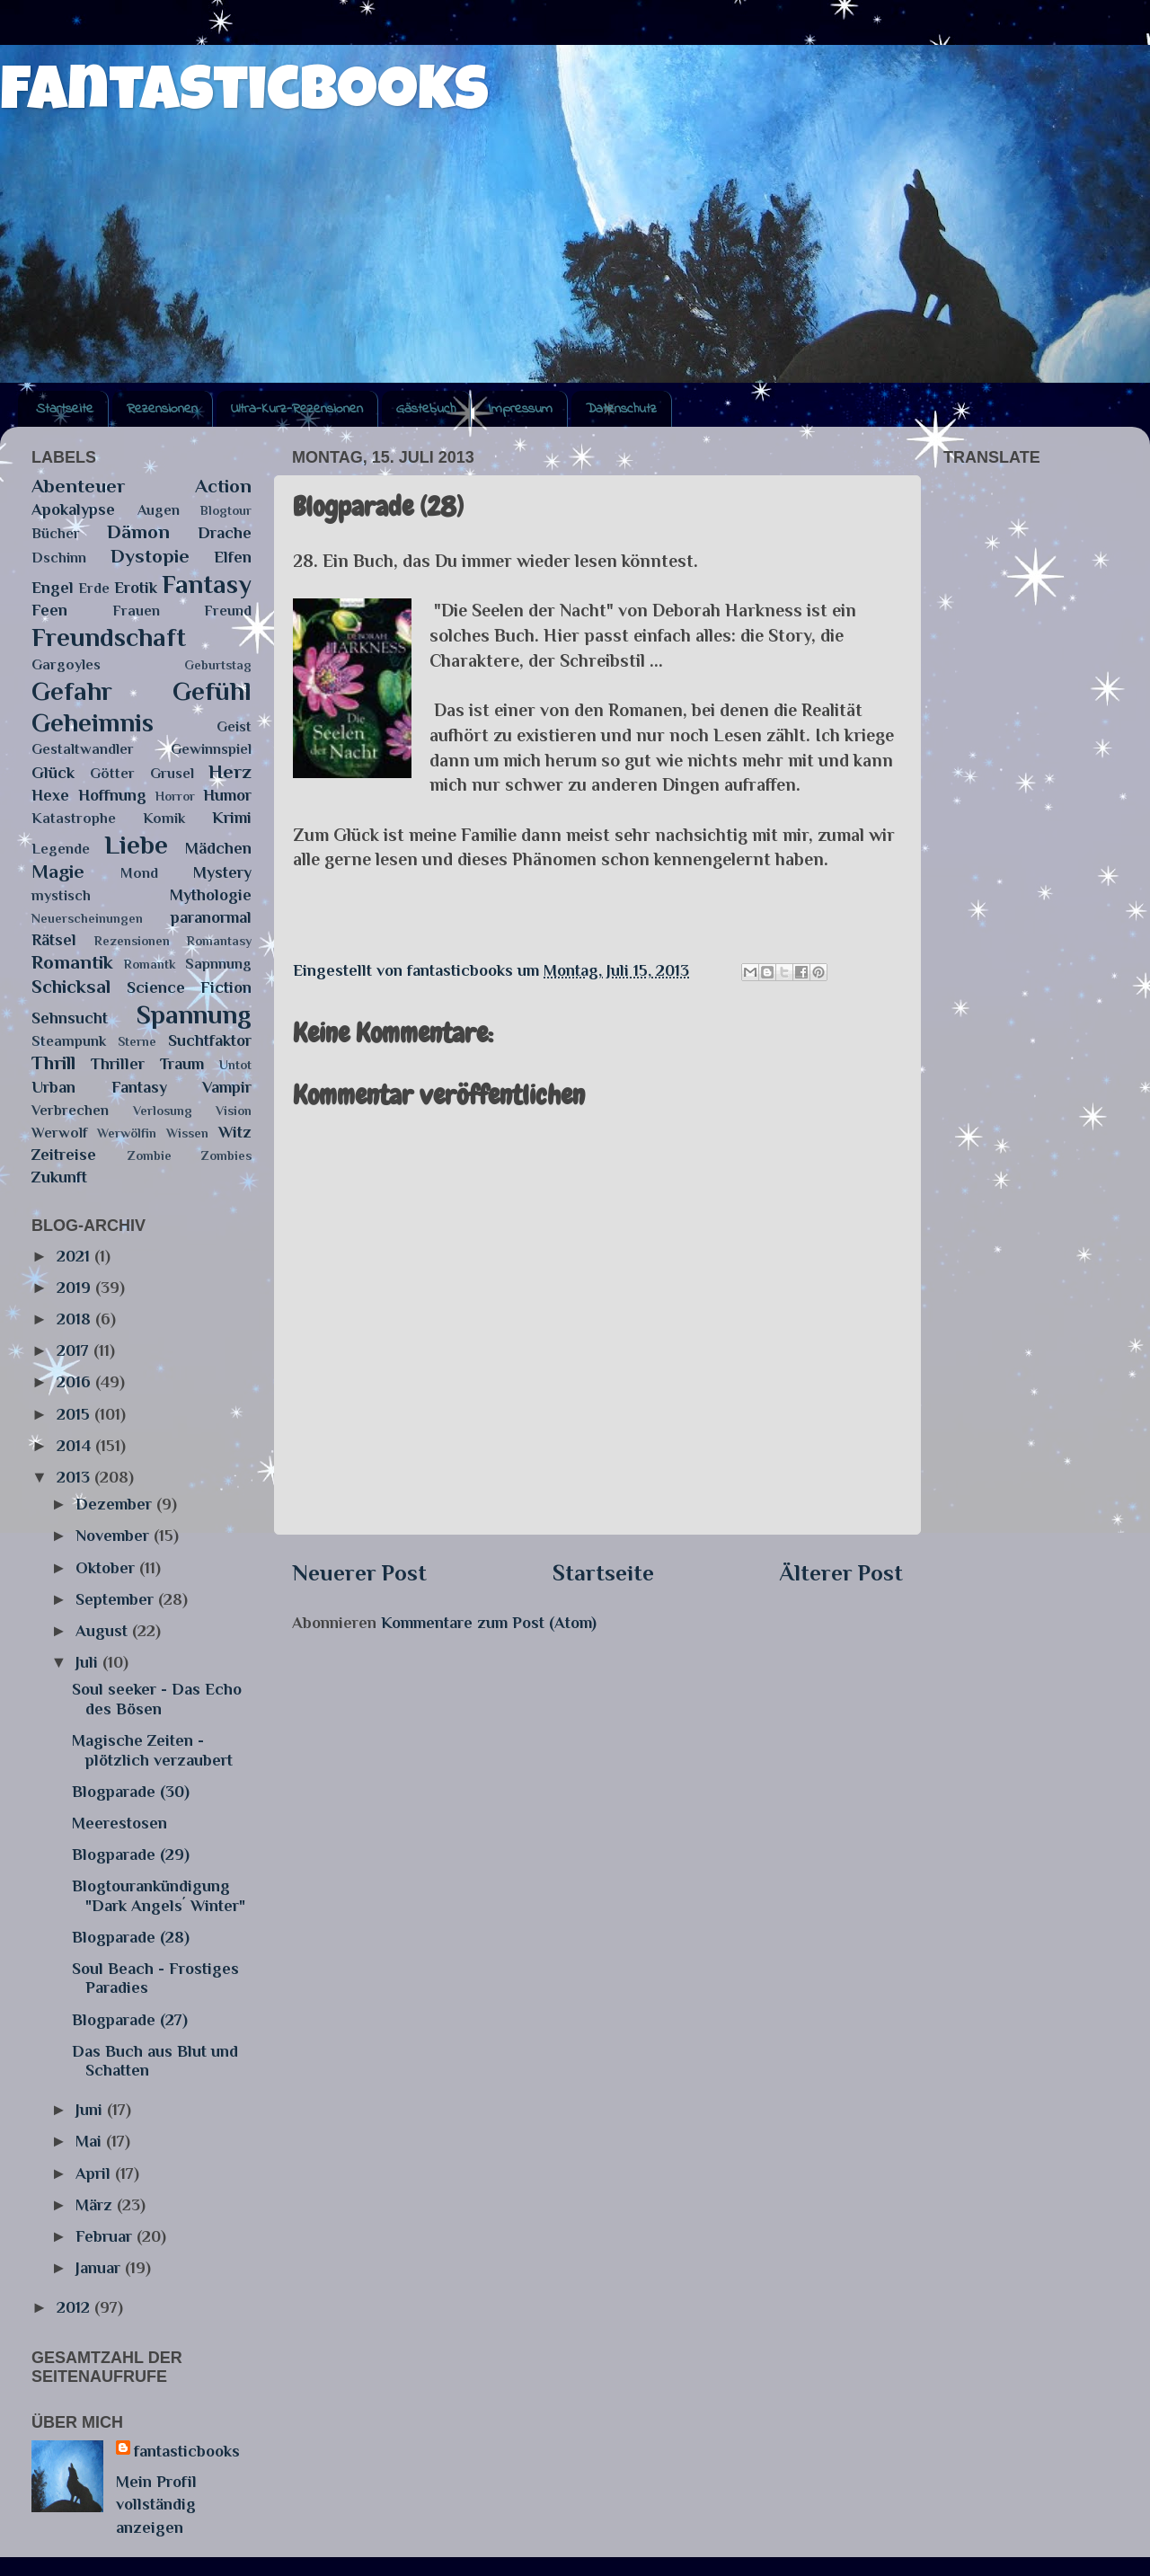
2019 (76, 1288)
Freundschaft (108, 637)
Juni (91, 2110)
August (103, 1631)
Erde (94, 588)
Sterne (137, 1041)
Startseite (64, 409)
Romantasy (219, 941)
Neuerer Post (359, 1573)
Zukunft (59, 1177)
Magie (57, 871)
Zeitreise (63, 1155)
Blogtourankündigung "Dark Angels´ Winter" (158, 1896)
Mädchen (218, 848)
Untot (235, 1065)
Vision (234, 1110)
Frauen (136, 610)
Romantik (72, 962)
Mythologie (211, 895)
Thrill (53, 1063)
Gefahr (71, 691)
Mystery (222, 872)
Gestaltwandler (82, 748)
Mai (90, 2141)
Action (223, 486)
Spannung (194, 1014)
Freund (228, 610)
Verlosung (162, 1110)
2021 (75, 1256)
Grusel (172, 773)
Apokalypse (73, 509)
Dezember (115, 1504)
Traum (182, 1064)
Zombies (226, 1155)
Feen (49, 610)
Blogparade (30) (131, 1792)
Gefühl (212, 691)
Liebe (136, 844)
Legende (60, 848)
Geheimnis (92, 722)
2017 (75, 1350)
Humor (227, 795)
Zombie (150, 1155)
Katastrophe (73, 818)
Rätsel (53, 940)
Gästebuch (426, 409)
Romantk (149, 964)
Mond (139, 872)
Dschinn (58, 557)
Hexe (50, 795)
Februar (106, 2236)
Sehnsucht (69, 1018)
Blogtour (226, 510)
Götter (112, 773)
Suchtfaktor (210, 1040)
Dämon (138, 532)
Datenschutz (621, 409)
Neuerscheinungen (87, 918)
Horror (175, 796)
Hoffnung (112, 795)
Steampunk (68, 1040)
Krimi (232, 818)
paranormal (211, 917)
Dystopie (150, 556)
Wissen (187, 1133)
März (96, 2205)
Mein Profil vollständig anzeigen (156, 2504)
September (116, 1599)
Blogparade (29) (131, 1854)
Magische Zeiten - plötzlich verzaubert (152, 1750)
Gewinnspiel (211, 748)
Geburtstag (218, 665)
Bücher (55, 533)
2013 (75, 1477)
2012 (75, 2307)
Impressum (521, 409)
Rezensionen (162, 409)
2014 (76, 1446)
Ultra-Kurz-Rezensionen (297, 409)
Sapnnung (218, 963)
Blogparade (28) (131, 1937)
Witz (235, 1132)
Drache (225, 533)
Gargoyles (66, 664)
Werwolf (59, 1132)
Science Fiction (189, 987)
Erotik (135, 588)
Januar (100, 2268)
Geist (234, 726)
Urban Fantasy (99, 1087)
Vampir (227, 1087)
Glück (53, 773)
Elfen (233, 557)
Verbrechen (70, 1110)
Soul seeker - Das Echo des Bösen (157, 1699)
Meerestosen (119, 1823)
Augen (158, 509)
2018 (76, 1319)
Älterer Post (841, 1573)
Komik (164, 818)
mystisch (61, 895)
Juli (88, 1662)
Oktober (107, 1568)
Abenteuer (78, 486)
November (114, 1536)
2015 (75, 1414)
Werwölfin (126, 1133)
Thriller (118, 1064)
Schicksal (71, 986)
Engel (52, 588)
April (95, 2173)
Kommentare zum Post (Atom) (489, 1623)
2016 (76, 1382)
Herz (230, 772)
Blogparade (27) (130, 2020)
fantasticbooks (244, 96)
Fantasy (207, 584)
